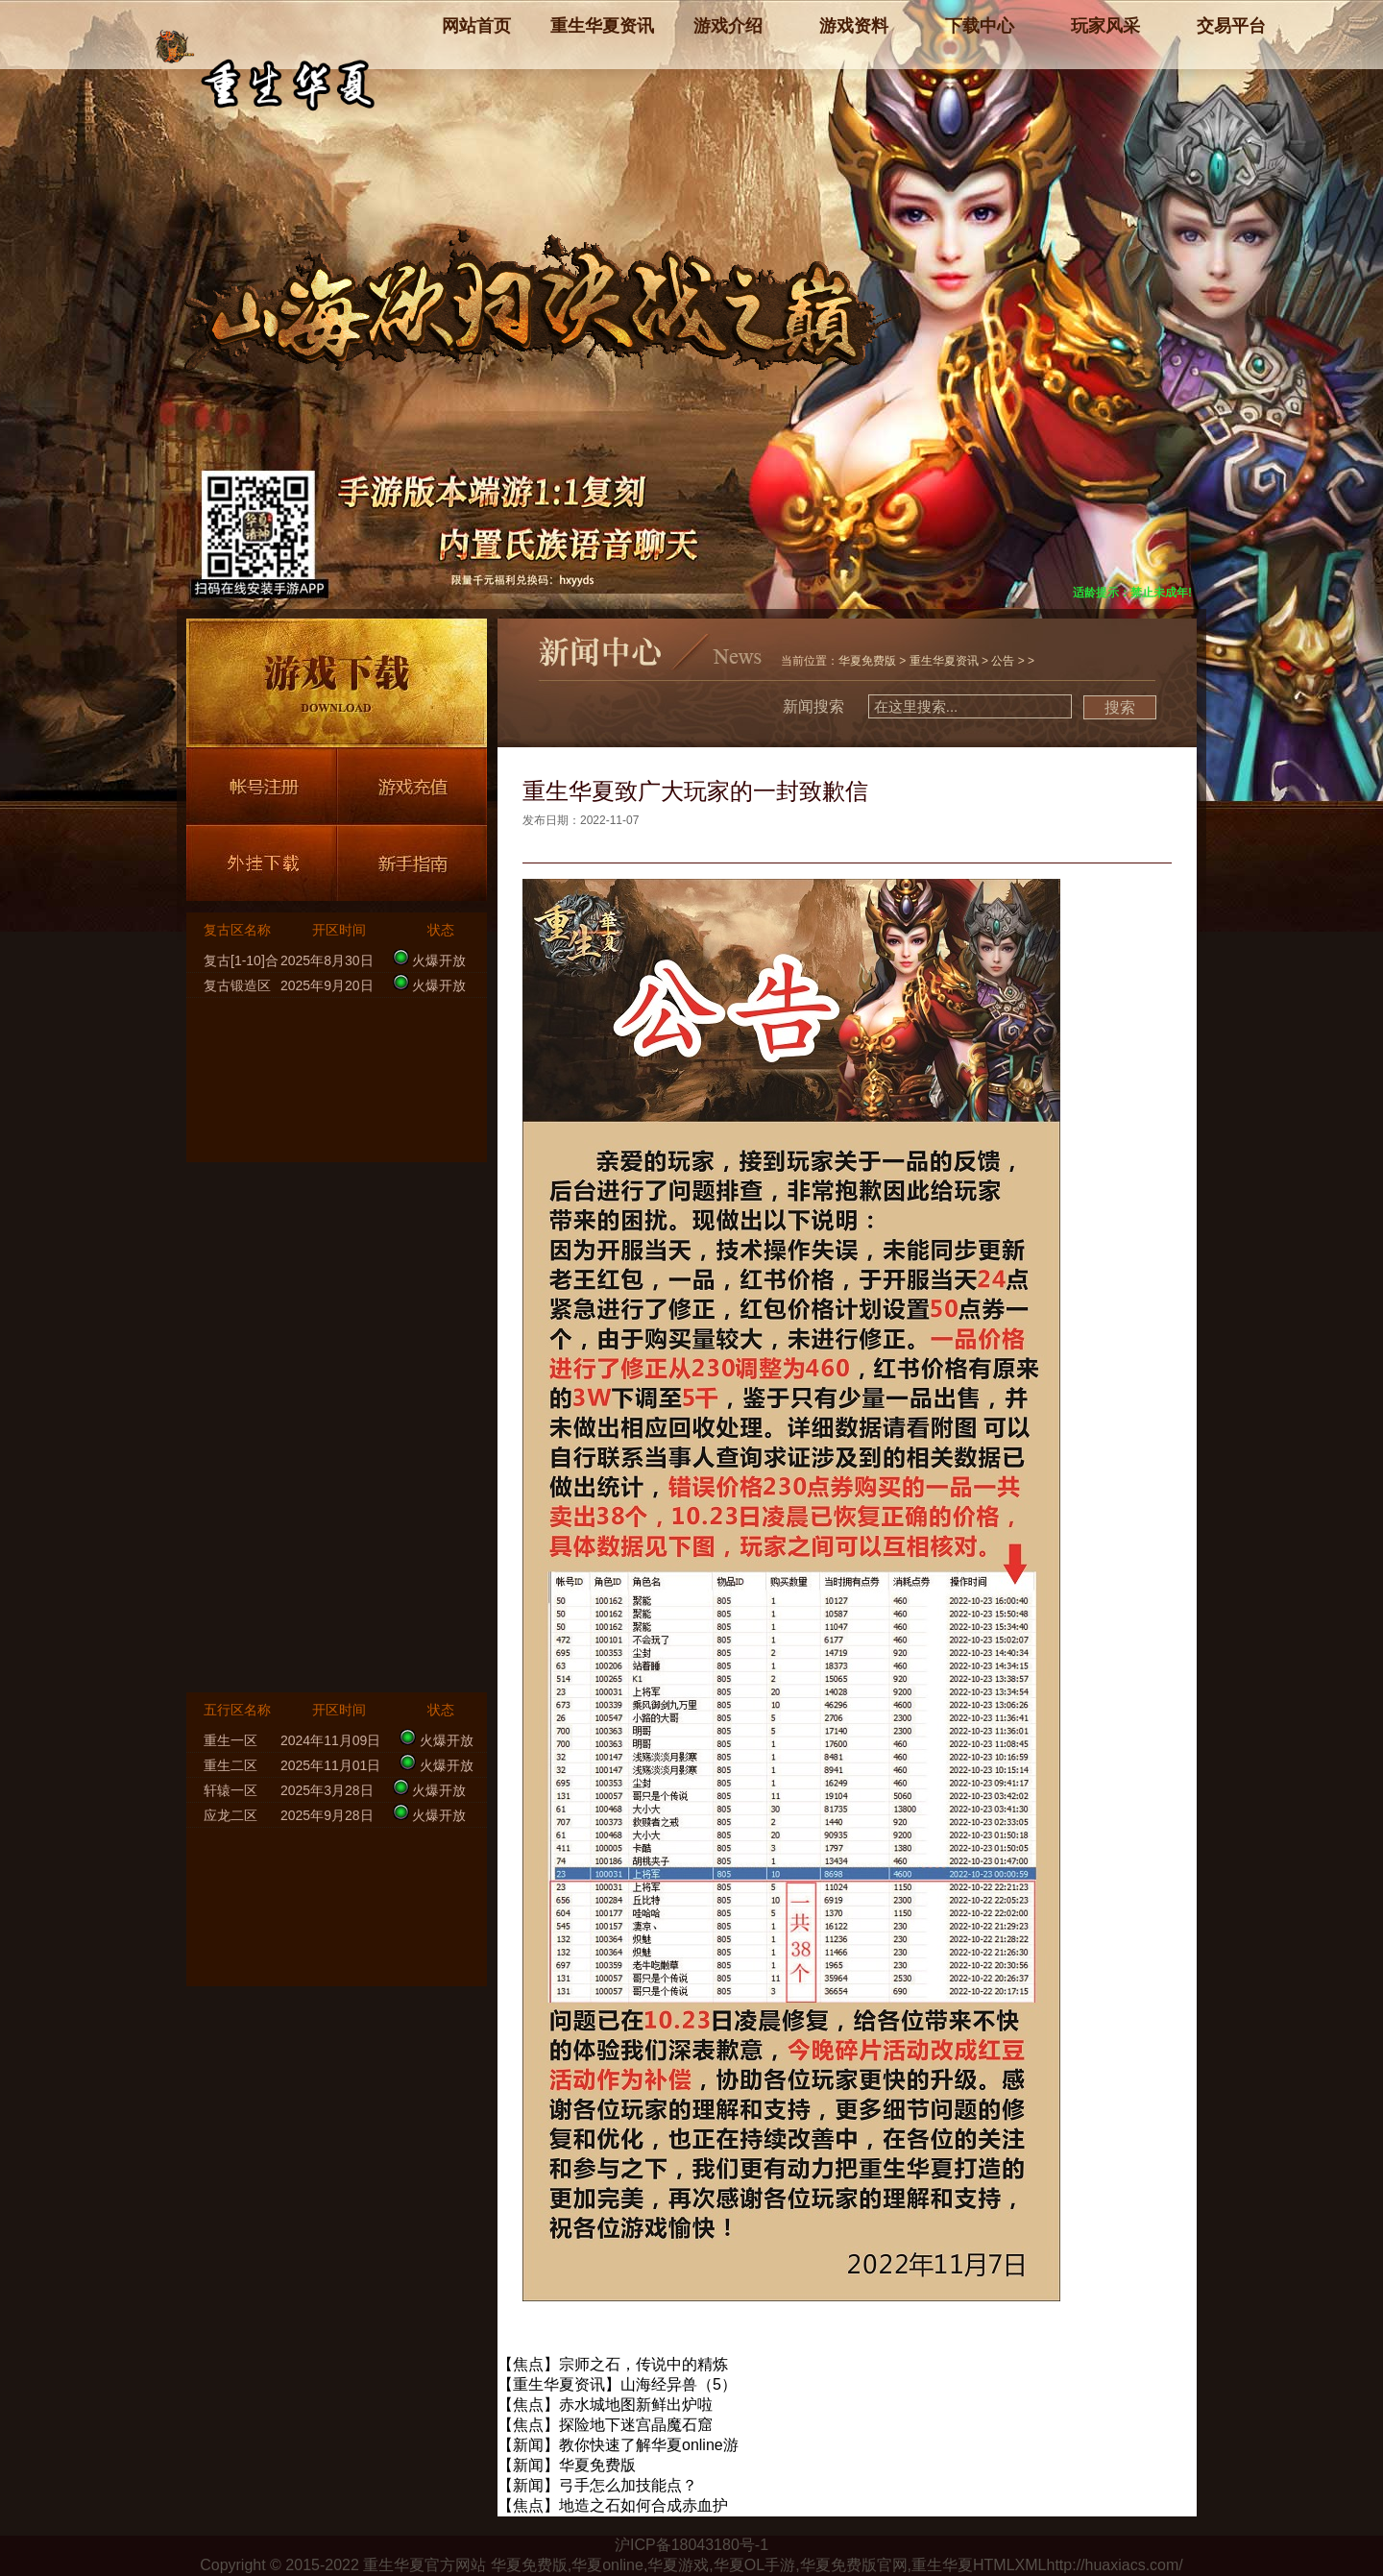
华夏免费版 (867, 661)
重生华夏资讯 (944, 661)
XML (1031, 2565)
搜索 (1119, 707)
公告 (1002, 661)
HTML (994, 2565)
